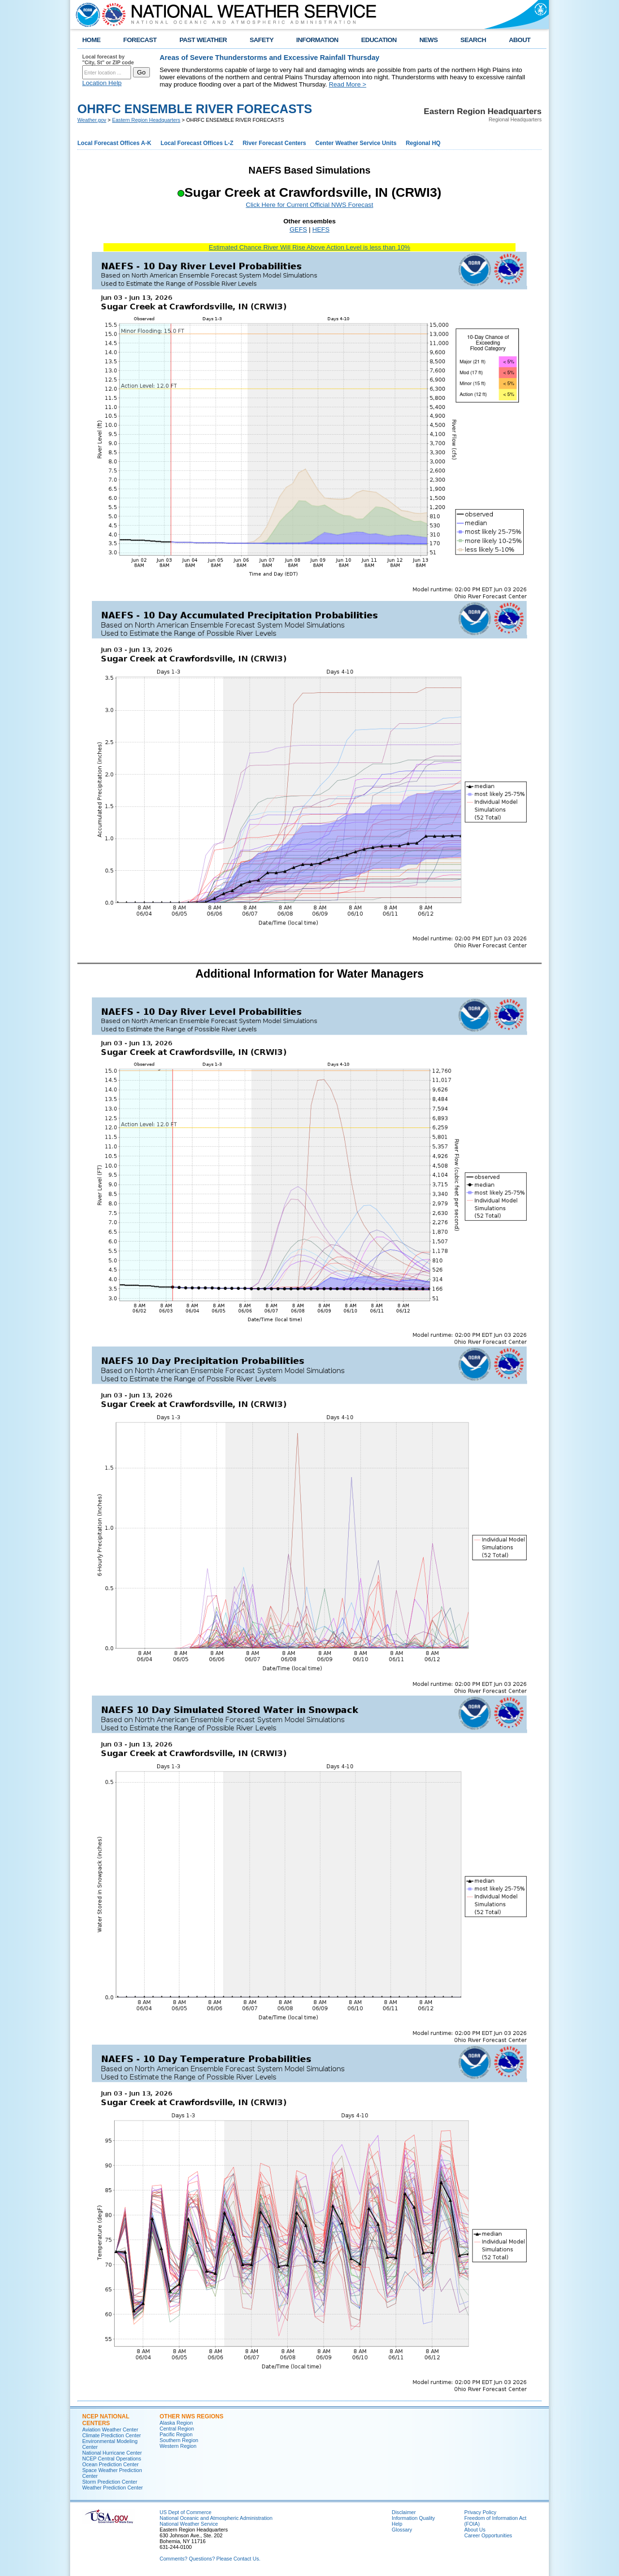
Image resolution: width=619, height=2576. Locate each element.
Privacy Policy (480, 2512)
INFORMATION (317, 40)
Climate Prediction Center (111, 2435)
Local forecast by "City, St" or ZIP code (108, 59)
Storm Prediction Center (109, 2482)
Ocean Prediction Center (110, 2464)
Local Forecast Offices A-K (114, 143)
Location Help (102, 83)
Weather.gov (91, 120)
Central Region (177, 2428)
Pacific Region (176, 2434)
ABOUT (520, 40)
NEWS (428, 40)
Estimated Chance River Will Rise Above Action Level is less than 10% (309, 247)
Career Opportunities (488, 2535)
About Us (475, 2529)
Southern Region (179, 2440)
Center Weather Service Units (356, 143)
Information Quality (413, 2518)
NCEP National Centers (105, 2420)
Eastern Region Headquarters (146, 120)
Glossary (402, 2529)
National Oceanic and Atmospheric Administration (216, 2518)
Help (397, 2524)
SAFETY (261, 40)
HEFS (321, 229)
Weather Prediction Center (112, 2487)
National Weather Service (189, 2524)
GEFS (298, 229)
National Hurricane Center (112, 2453)
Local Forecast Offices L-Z (197, 143)
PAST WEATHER (203, 40)
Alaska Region (176, 2423)
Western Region (178, 2446)
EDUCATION (379, 40)
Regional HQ (423, 143)
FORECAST (140, 40)
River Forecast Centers (274, 143)
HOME (91, 40)
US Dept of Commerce (185, 2512)
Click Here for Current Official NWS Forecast (309, 204)
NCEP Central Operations (111, 2458)
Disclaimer (404, 2512)
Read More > (347, 84)
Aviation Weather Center (110, 2429)
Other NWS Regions (191, 2416)
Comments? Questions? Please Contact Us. (210, 2558)
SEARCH (473, 40)
